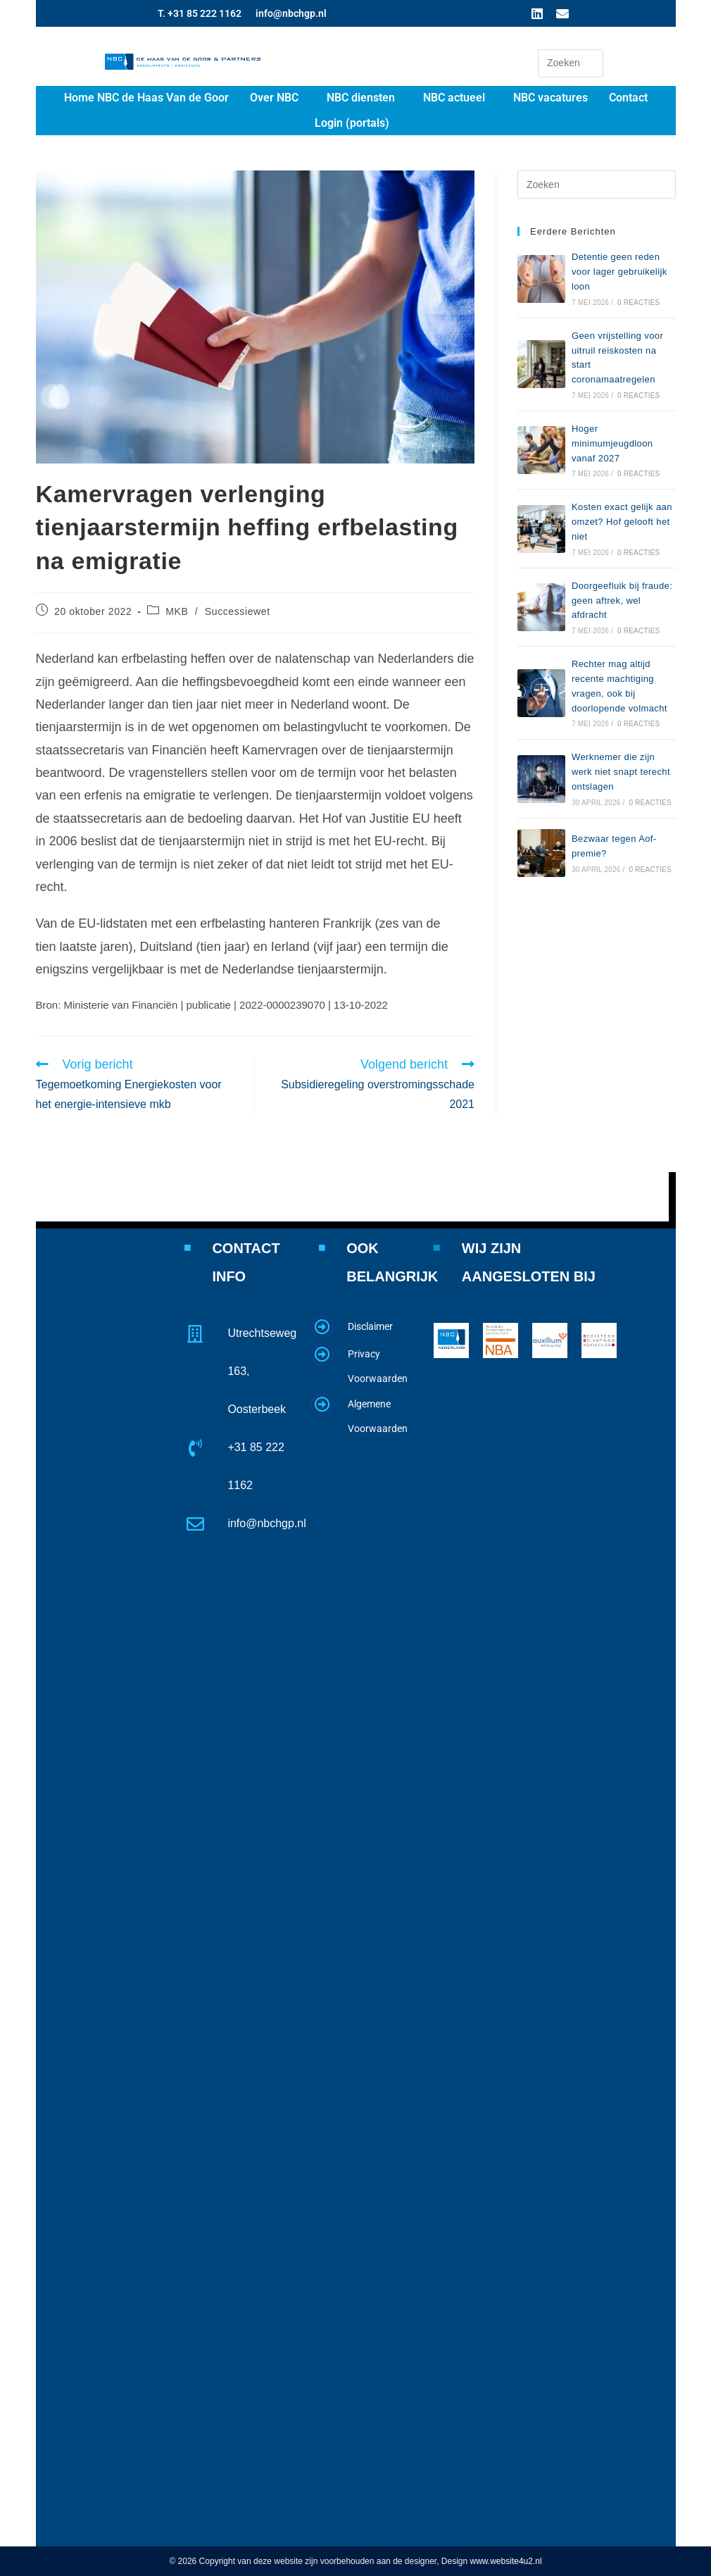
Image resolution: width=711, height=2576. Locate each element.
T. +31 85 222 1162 (199, 13)
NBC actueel (454, 97)
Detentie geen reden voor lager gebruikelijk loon (619, 271)
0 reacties (638, 302)
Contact (628, 97)
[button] (277, 98)
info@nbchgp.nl (291, 13)
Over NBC (274, 97)
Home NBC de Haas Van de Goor (146, 97)
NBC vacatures (550, 97)
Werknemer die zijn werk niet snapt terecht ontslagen (621, 772)
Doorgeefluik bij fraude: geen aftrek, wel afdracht (622, 600)
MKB (176, 611)
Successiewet (237, 611)
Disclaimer (370, 1325)
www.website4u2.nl (506, 2561)
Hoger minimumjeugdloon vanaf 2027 (612, 443)
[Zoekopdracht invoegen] (570, 63)
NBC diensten (361, 97)
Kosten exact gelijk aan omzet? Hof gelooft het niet (622, 522)
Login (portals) (352, 123)
